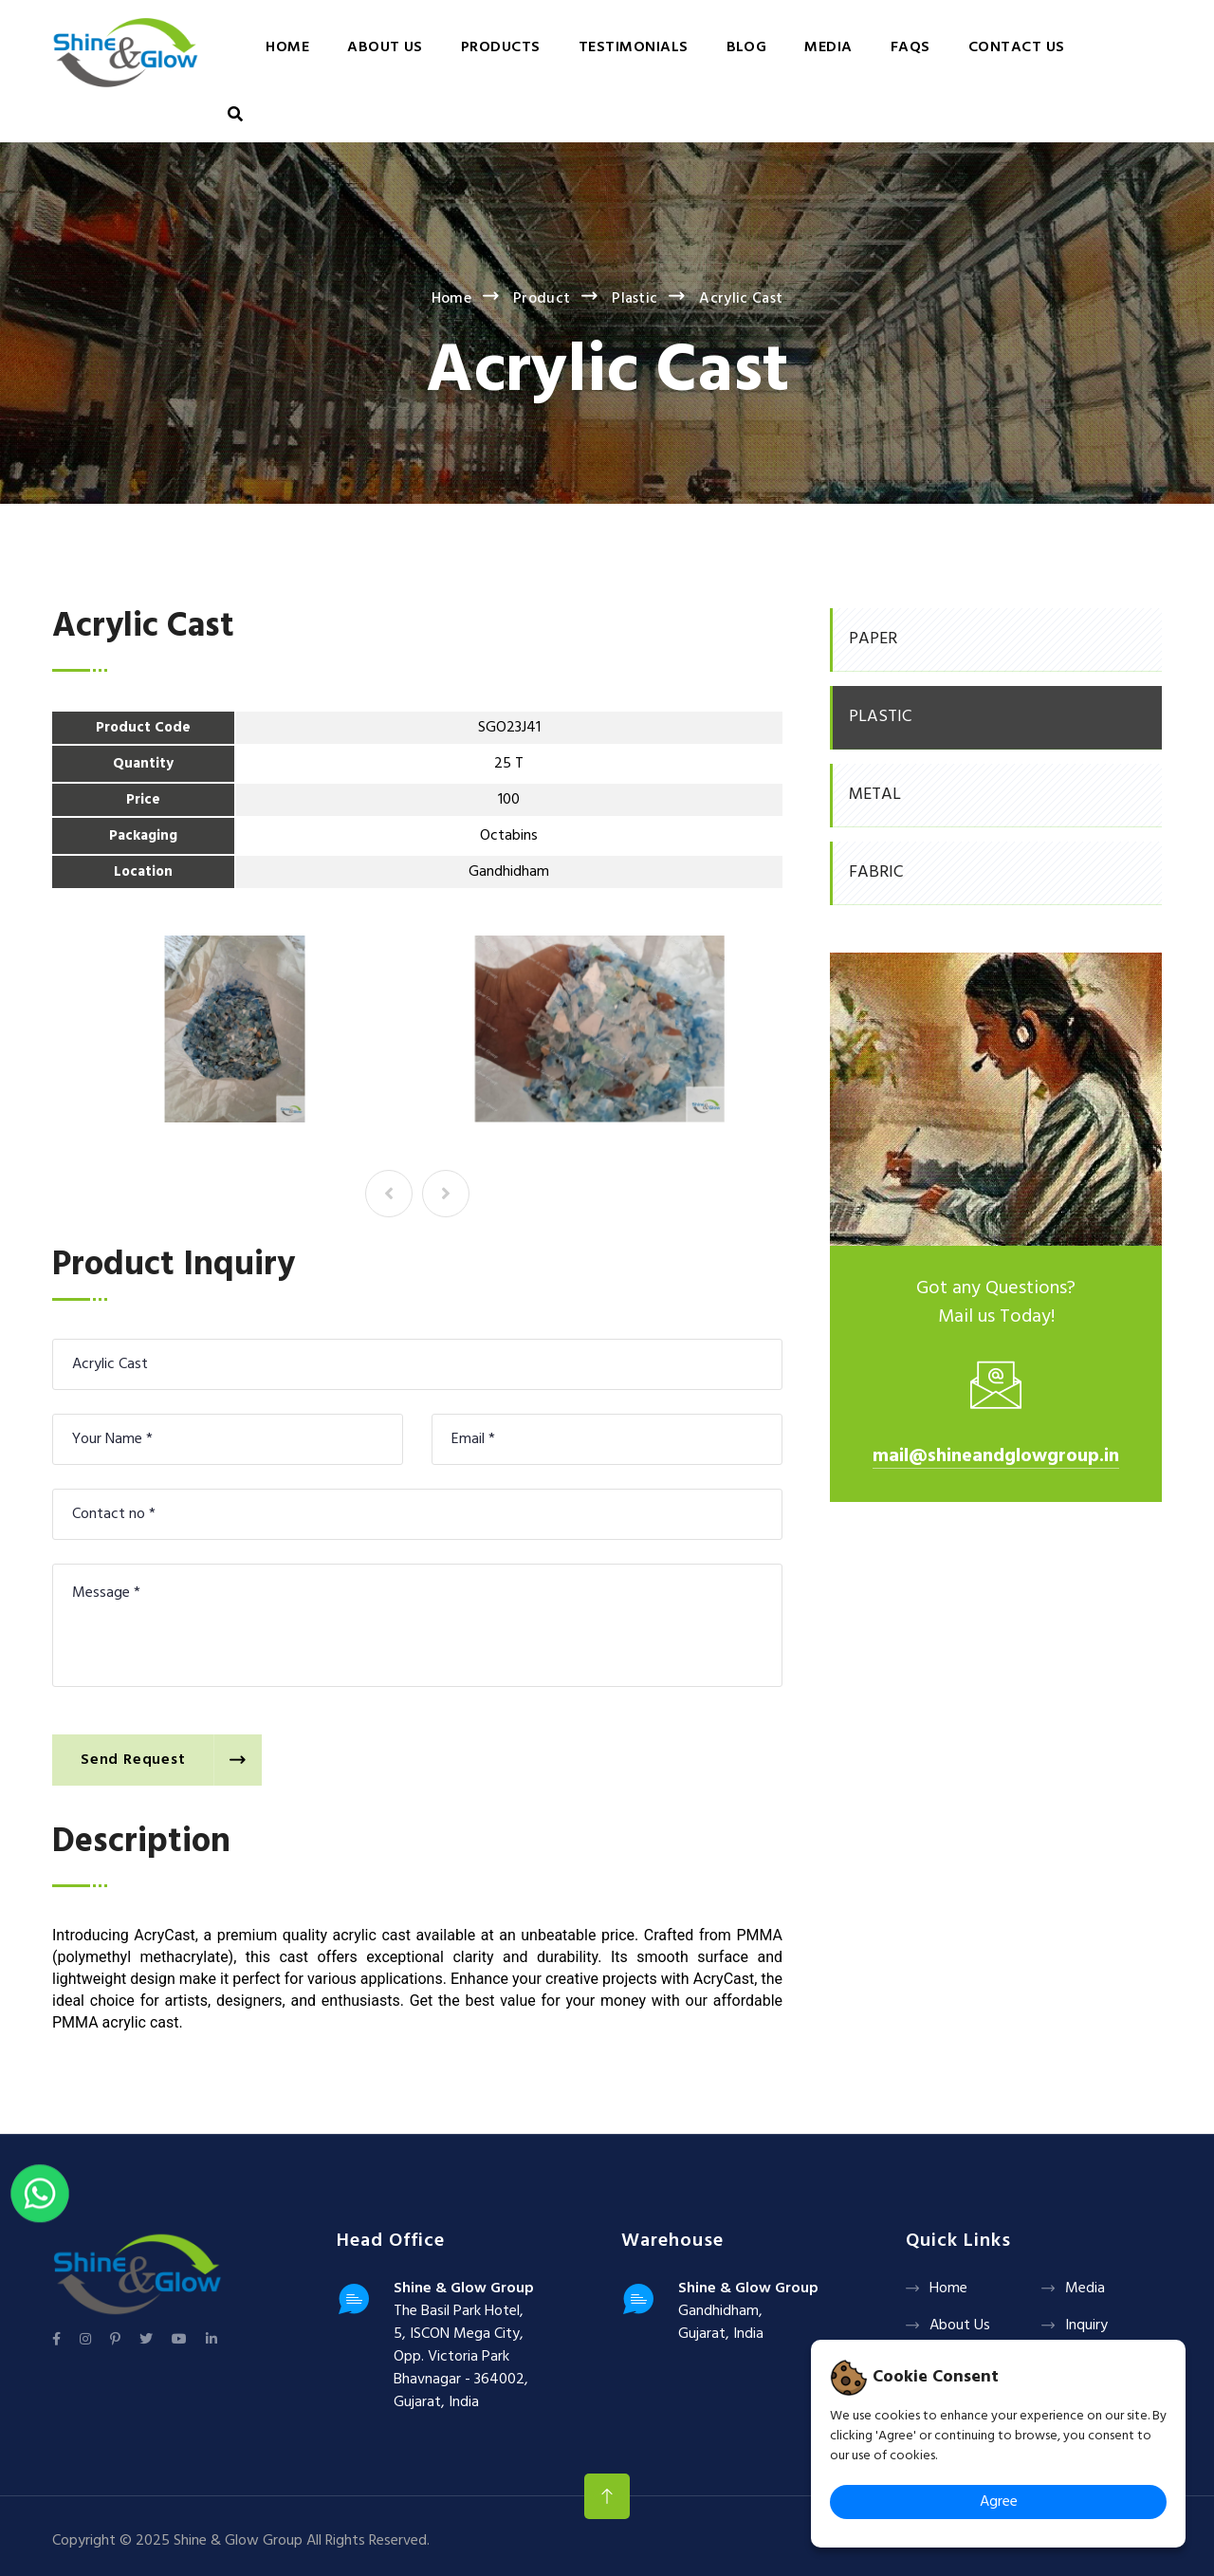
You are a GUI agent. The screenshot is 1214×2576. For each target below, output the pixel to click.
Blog (747, 47)
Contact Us (1016, 47)
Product (541, 299)
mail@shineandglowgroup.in (996, 1457)
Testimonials (634, 47)
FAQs (910, 47)
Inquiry (1086, 2325)
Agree (999, 2502)
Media (828, 47)
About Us (385, 47)
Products (501, 47)
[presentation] (389, 1193)
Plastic (634, 299)
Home (287, 47)
